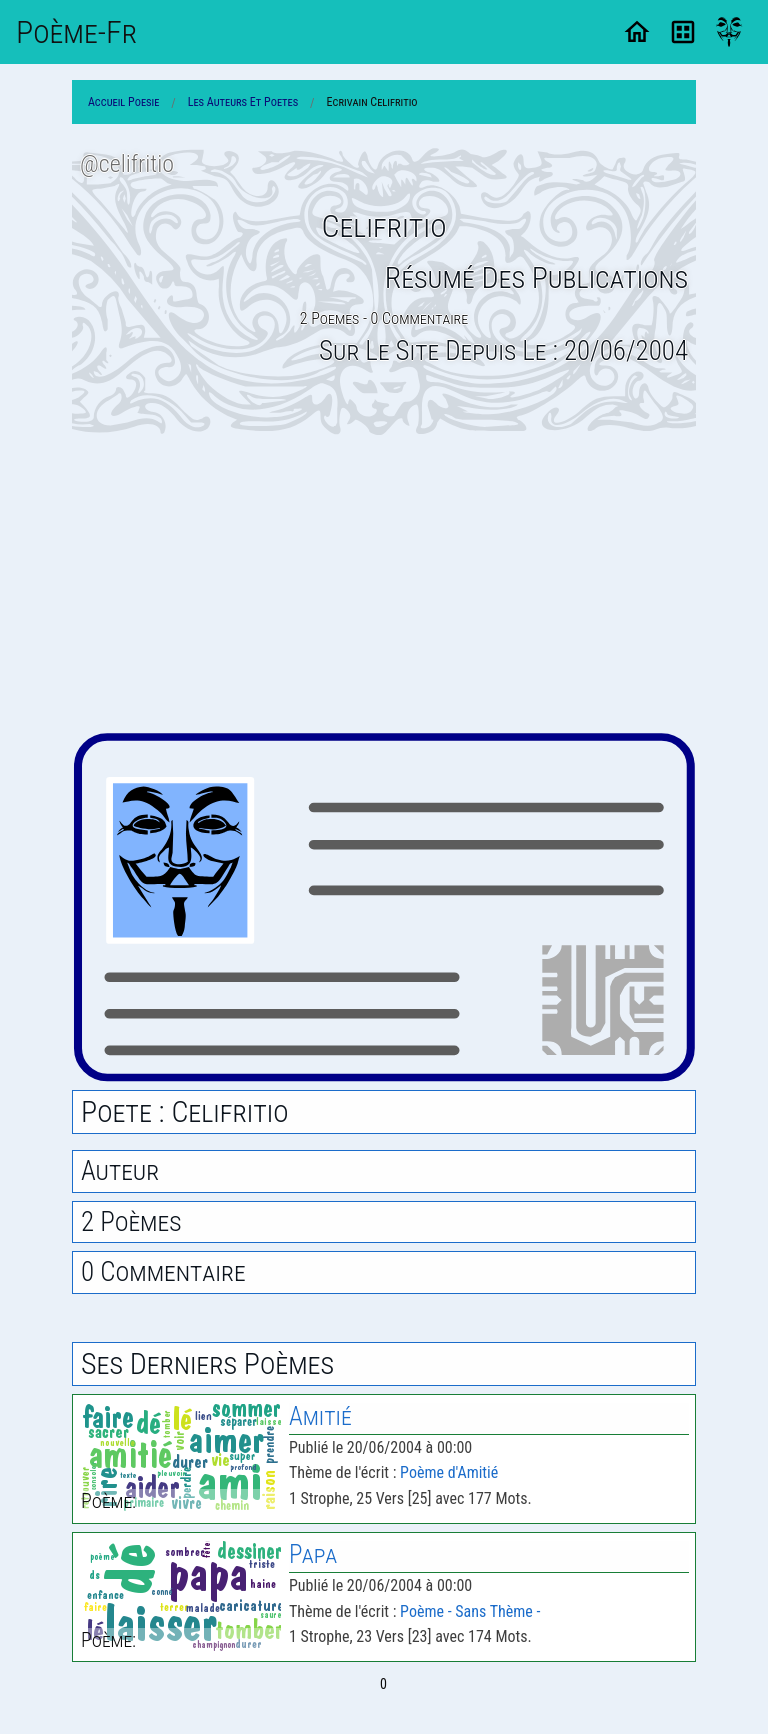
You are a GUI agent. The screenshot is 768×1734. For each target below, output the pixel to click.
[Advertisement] (384, 583)
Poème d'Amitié (449, 1472)
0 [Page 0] (383, 1684)
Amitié (320, 1416)
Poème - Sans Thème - (470, 1611)
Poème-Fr (76, 32)
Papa (313, 1554)
